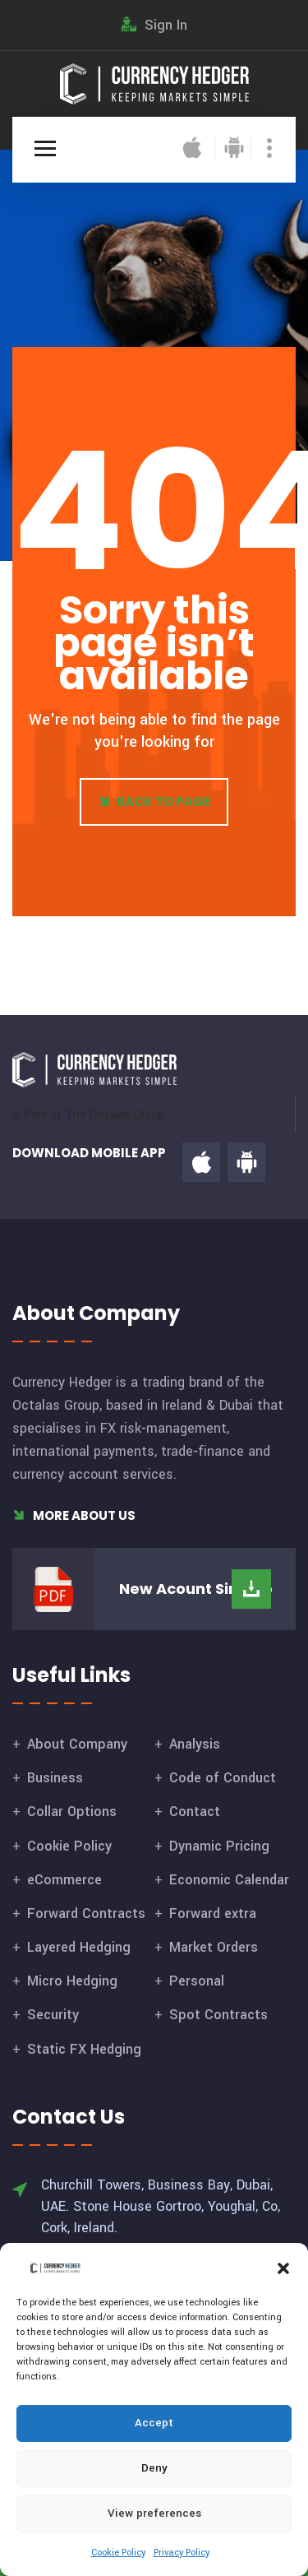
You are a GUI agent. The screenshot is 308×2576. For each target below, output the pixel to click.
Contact (194, 1811)
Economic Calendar (229, 1879)
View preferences (154, 2513)
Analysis (194, 1744)
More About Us (74, 1515)
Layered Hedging (79, 1947)
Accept (154, 2422)
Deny (154, 2468)
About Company (77, 1744)
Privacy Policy (181, 2552)
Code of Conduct (222, 1777)
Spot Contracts (218, 2014)
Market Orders (213, 1947)
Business (55, 1777)
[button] (283, 2267)
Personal (196, 1980)
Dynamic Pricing (219, 1846)
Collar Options (72, 1811)
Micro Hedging (72, 1980)
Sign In (154, 25)
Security (53, 2014)
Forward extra (212, 1913)
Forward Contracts (86, 1913)
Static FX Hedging (84, 2049)
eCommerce (64, 1879)
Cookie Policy (118, 2552)
